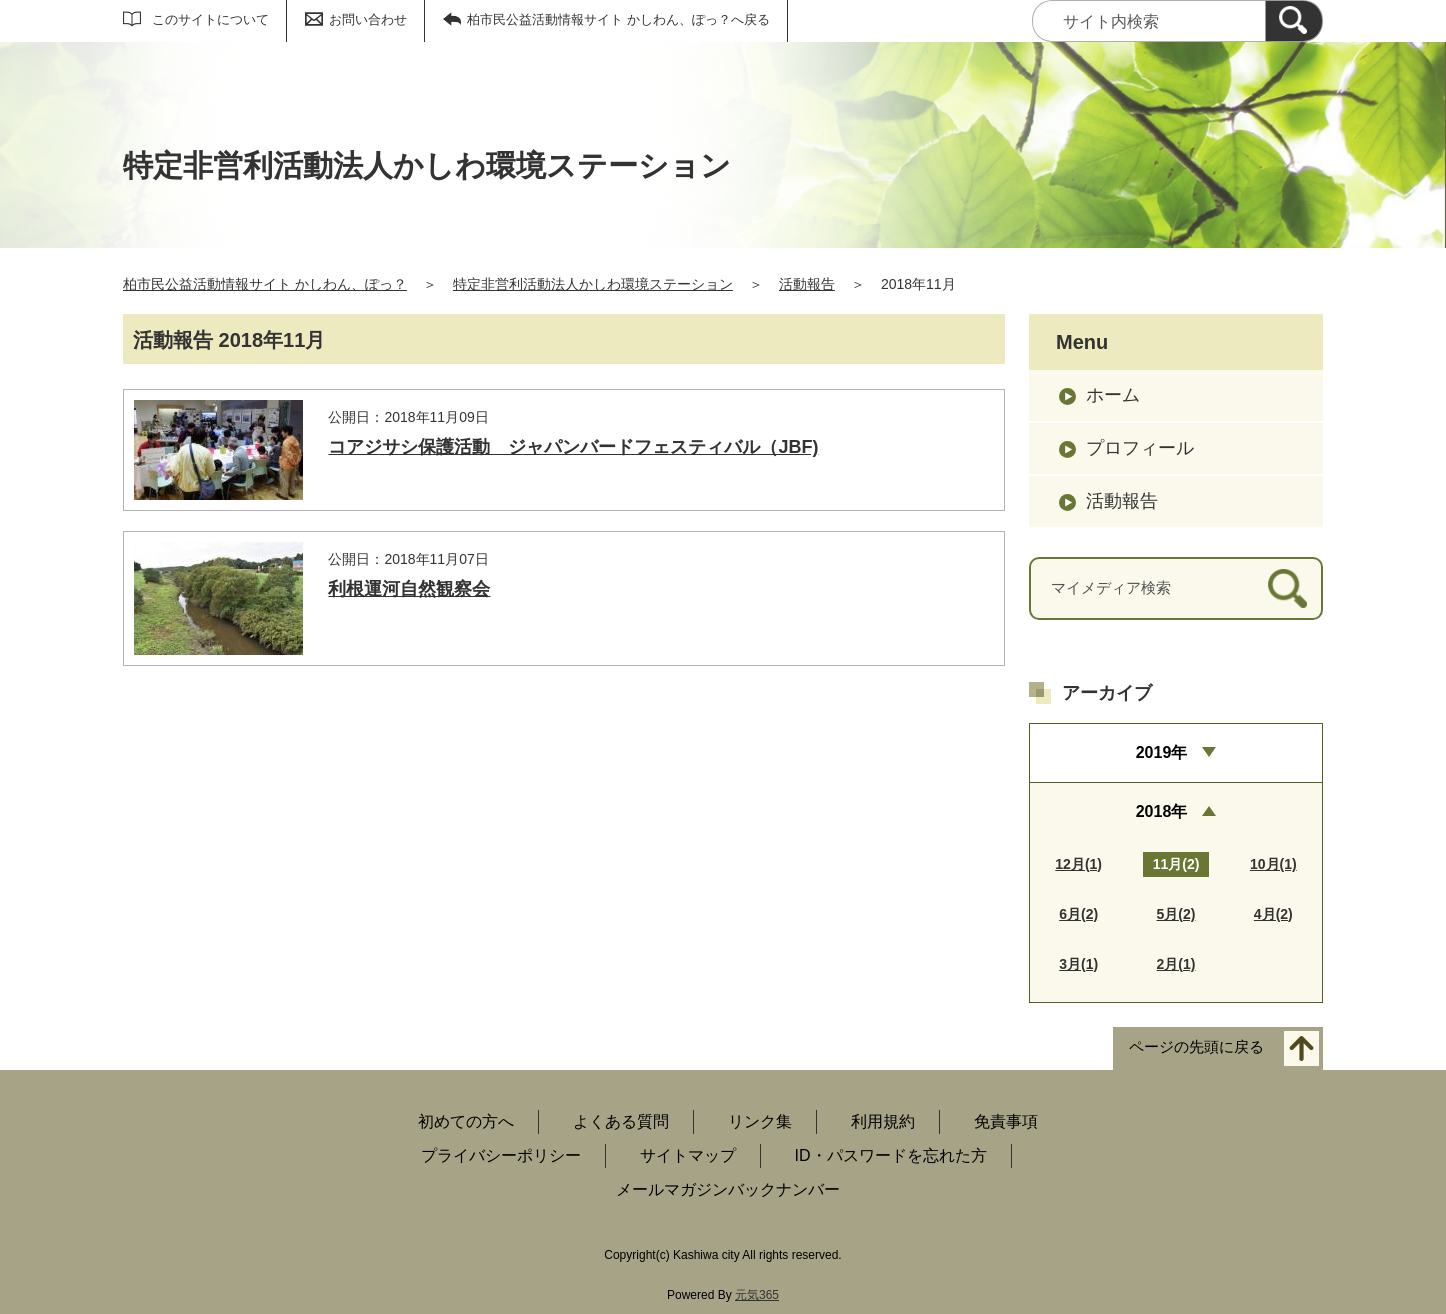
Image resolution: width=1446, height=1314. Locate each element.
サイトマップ (688, 1155)
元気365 (757, 1295)
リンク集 (760, 1121)
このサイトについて (210, 19)
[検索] (1294, 21)
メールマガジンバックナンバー (728, 1189)
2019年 (1162, 752)
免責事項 (1006, 1121)
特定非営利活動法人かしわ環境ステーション (593, 284)
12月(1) (1078, 864)
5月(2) (1176, 914)
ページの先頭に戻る (1196, 1046)
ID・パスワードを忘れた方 (891, 1155)
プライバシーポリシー (501, 1155)
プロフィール (1140, 448)
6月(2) (1078, 914)
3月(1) (1078, 964)
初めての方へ (466, 1121)
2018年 (1162, 811)
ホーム (1113, 395)
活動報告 (807, 284)
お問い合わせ (368, 19)
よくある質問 (621, 1121)
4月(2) (1273, 914)
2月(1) (1176, 964)
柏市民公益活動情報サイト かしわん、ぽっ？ (265, 284)
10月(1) (1273, 864)
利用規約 (883, 1121)
